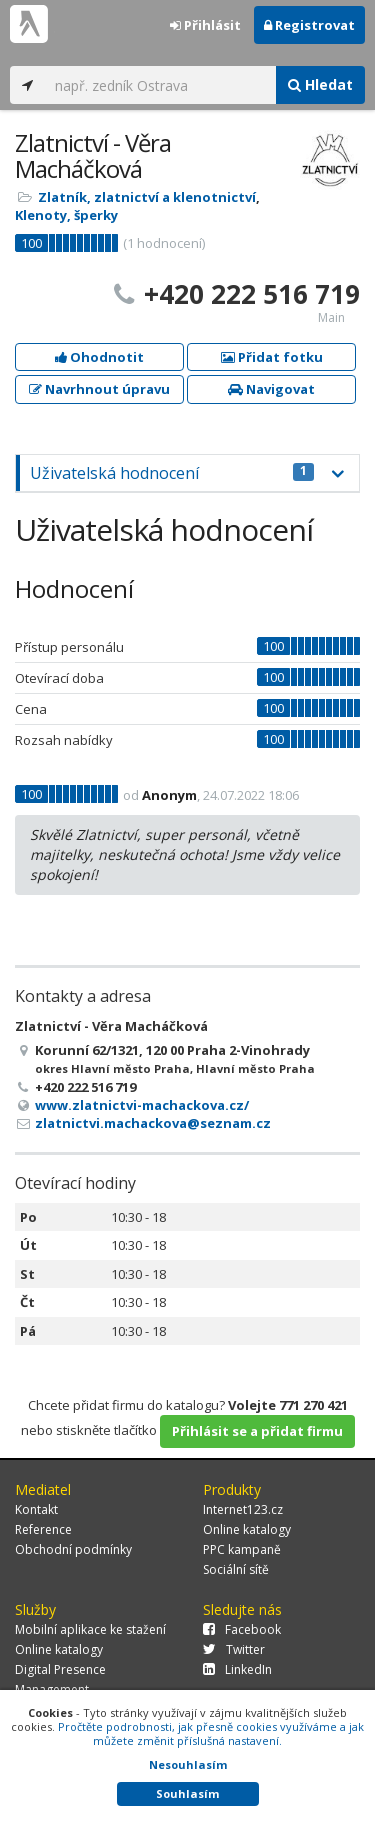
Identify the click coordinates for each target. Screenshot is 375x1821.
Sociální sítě (236, 1569)
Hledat (320, 84)
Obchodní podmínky (73, 1549)
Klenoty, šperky (66, 215)
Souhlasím (187, 1793)
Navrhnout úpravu (99, 389)
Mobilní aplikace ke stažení (90, 1629)
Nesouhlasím (188, 1764)
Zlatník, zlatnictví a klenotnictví (147, 197)
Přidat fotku (272, 357)
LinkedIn (237, 1669)
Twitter (234, 1649)
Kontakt (36, 1509)
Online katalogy (247, 1529)
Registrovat (309, 25)
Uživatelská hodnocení (172, 473)
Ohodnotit (99, 357)
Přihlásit (205, 25)
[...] (160, 85)
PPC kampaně (242, 1549)
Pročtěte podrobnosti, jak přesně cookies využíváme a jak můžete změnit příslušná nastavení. (211, 1733)
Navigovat (271, 389)
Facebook (242, 1629)
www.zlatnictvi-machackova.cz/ (142, 1105)
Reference (43, 1529)
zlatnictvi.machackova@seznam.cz (153, 1123)
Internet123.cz (243, 1509)
